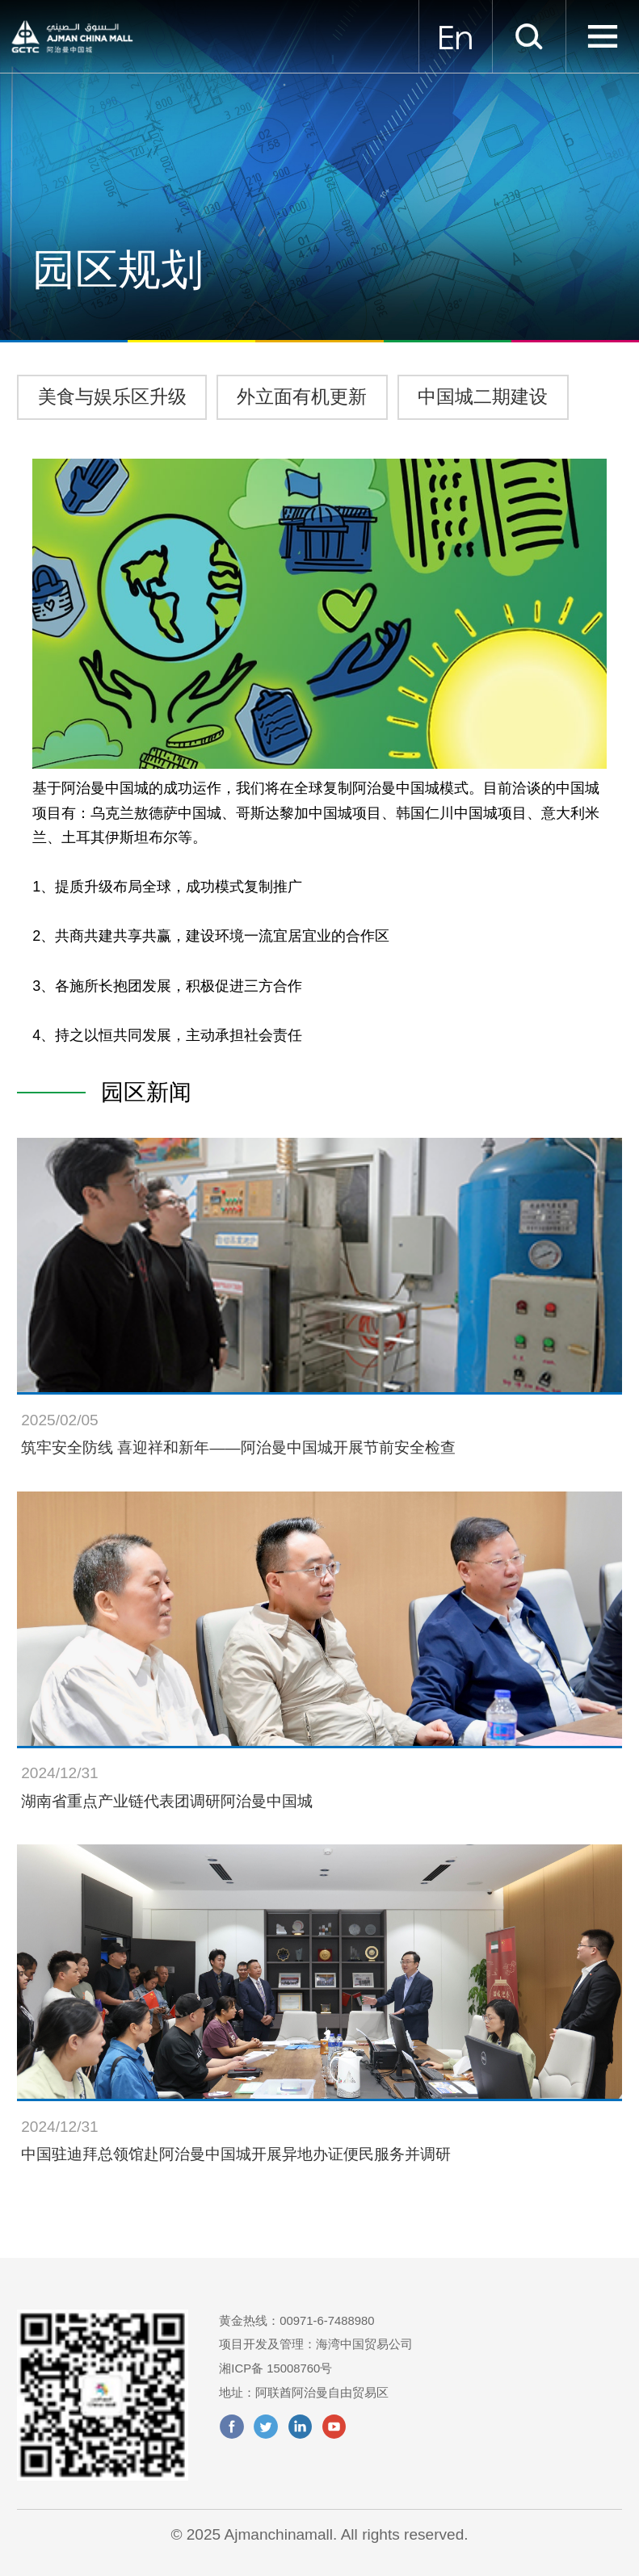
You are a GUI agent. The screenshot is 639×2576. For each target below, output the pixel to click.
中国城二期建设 (483, 396)
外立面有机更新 (302, 396)
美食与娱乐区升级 (112, 396)
